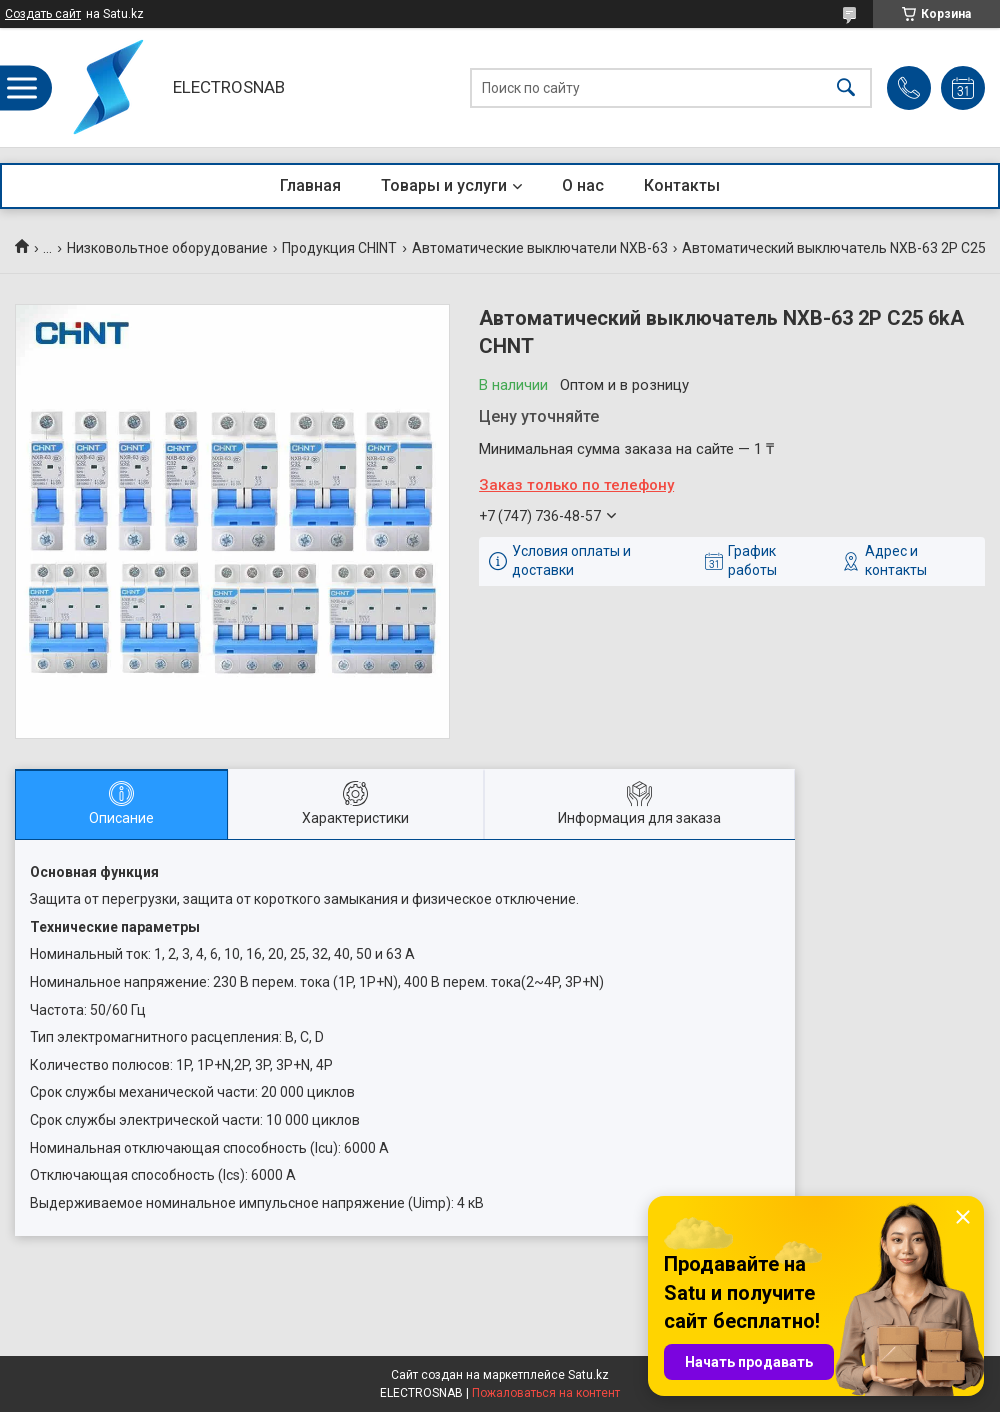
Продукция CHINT (339, 248)
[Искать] (846, 87)
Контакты (682, 185)
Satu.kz (588, 1375)
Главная (310, 185)
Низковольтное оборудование (167, 248)
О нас (583, 185)
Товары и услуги (444, 185)
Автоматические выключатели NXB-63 (540, 248)
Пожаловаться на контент (546, 1393)
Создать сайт (43, 14)
